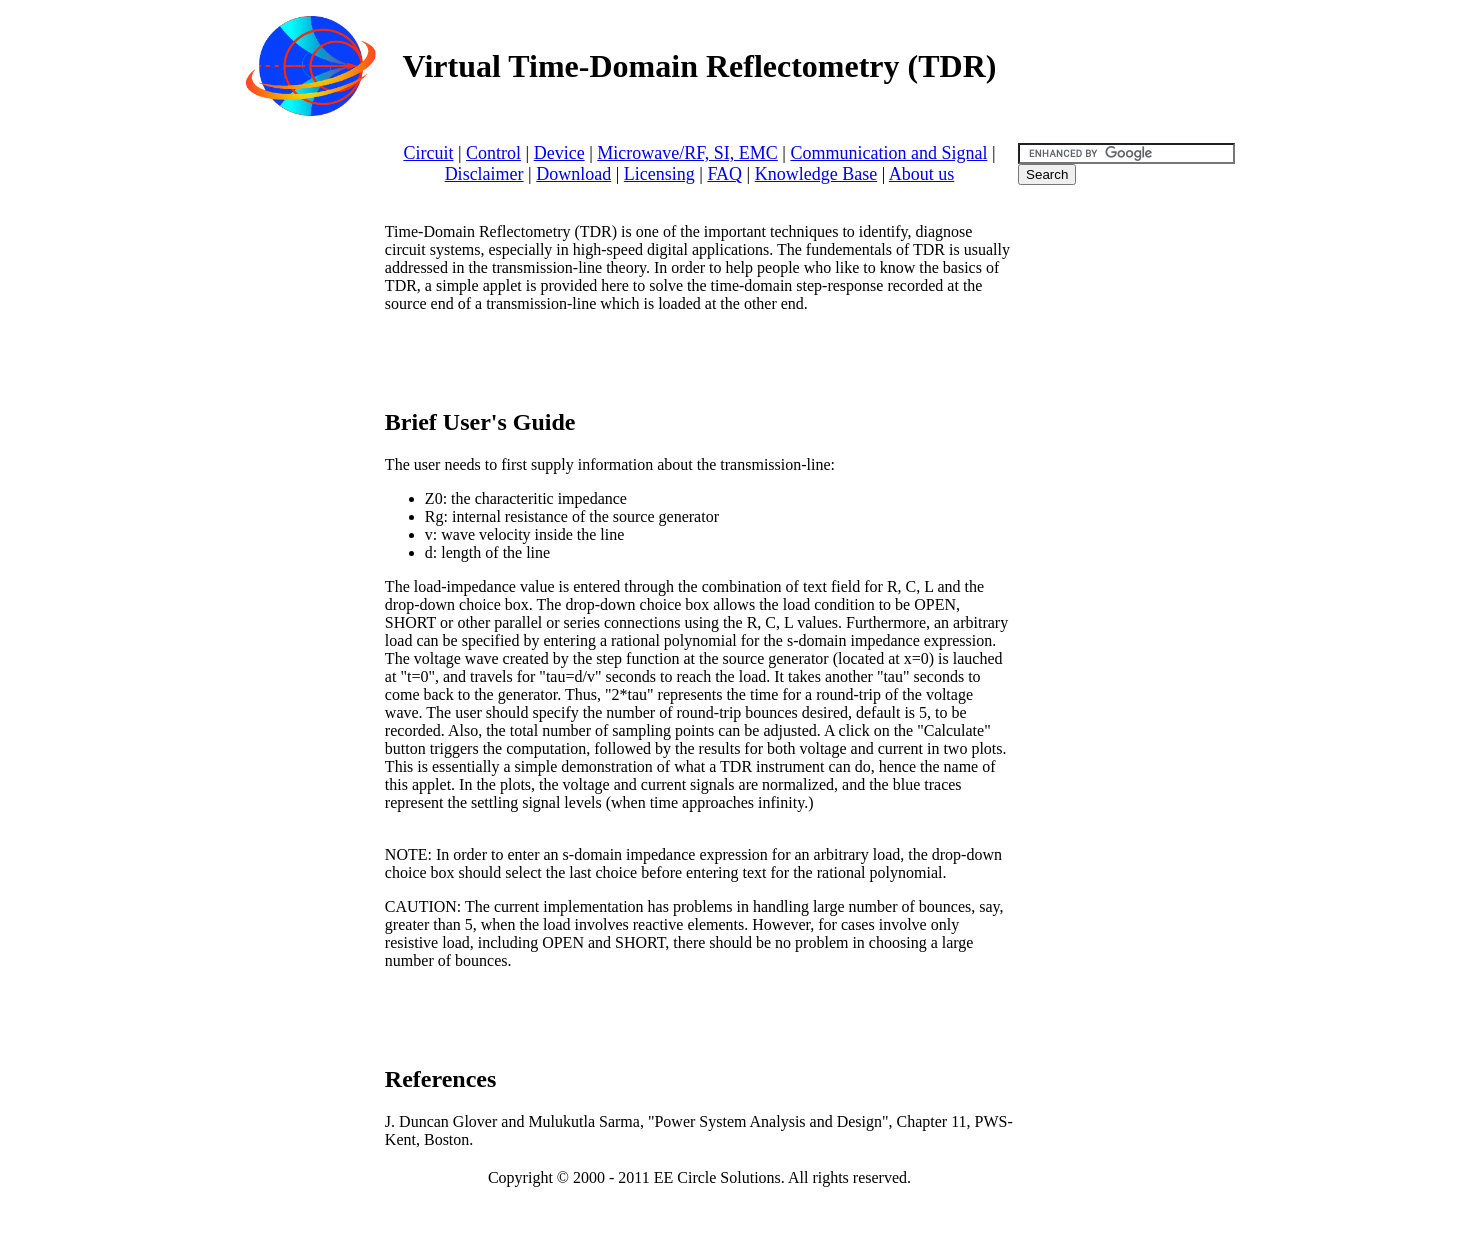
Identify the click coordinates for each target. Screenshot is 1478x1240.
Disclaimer (484, 174)
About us (922, 174)
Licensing (659, 174)
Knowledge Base (816, 174)
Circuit (428, 153)
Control (493, 153)
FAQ (724, 174)
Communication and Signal (888, 153)
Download (573, 174)
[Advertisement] (619, 359)
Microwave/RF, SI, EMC (687, 153)
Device (559, 153)
